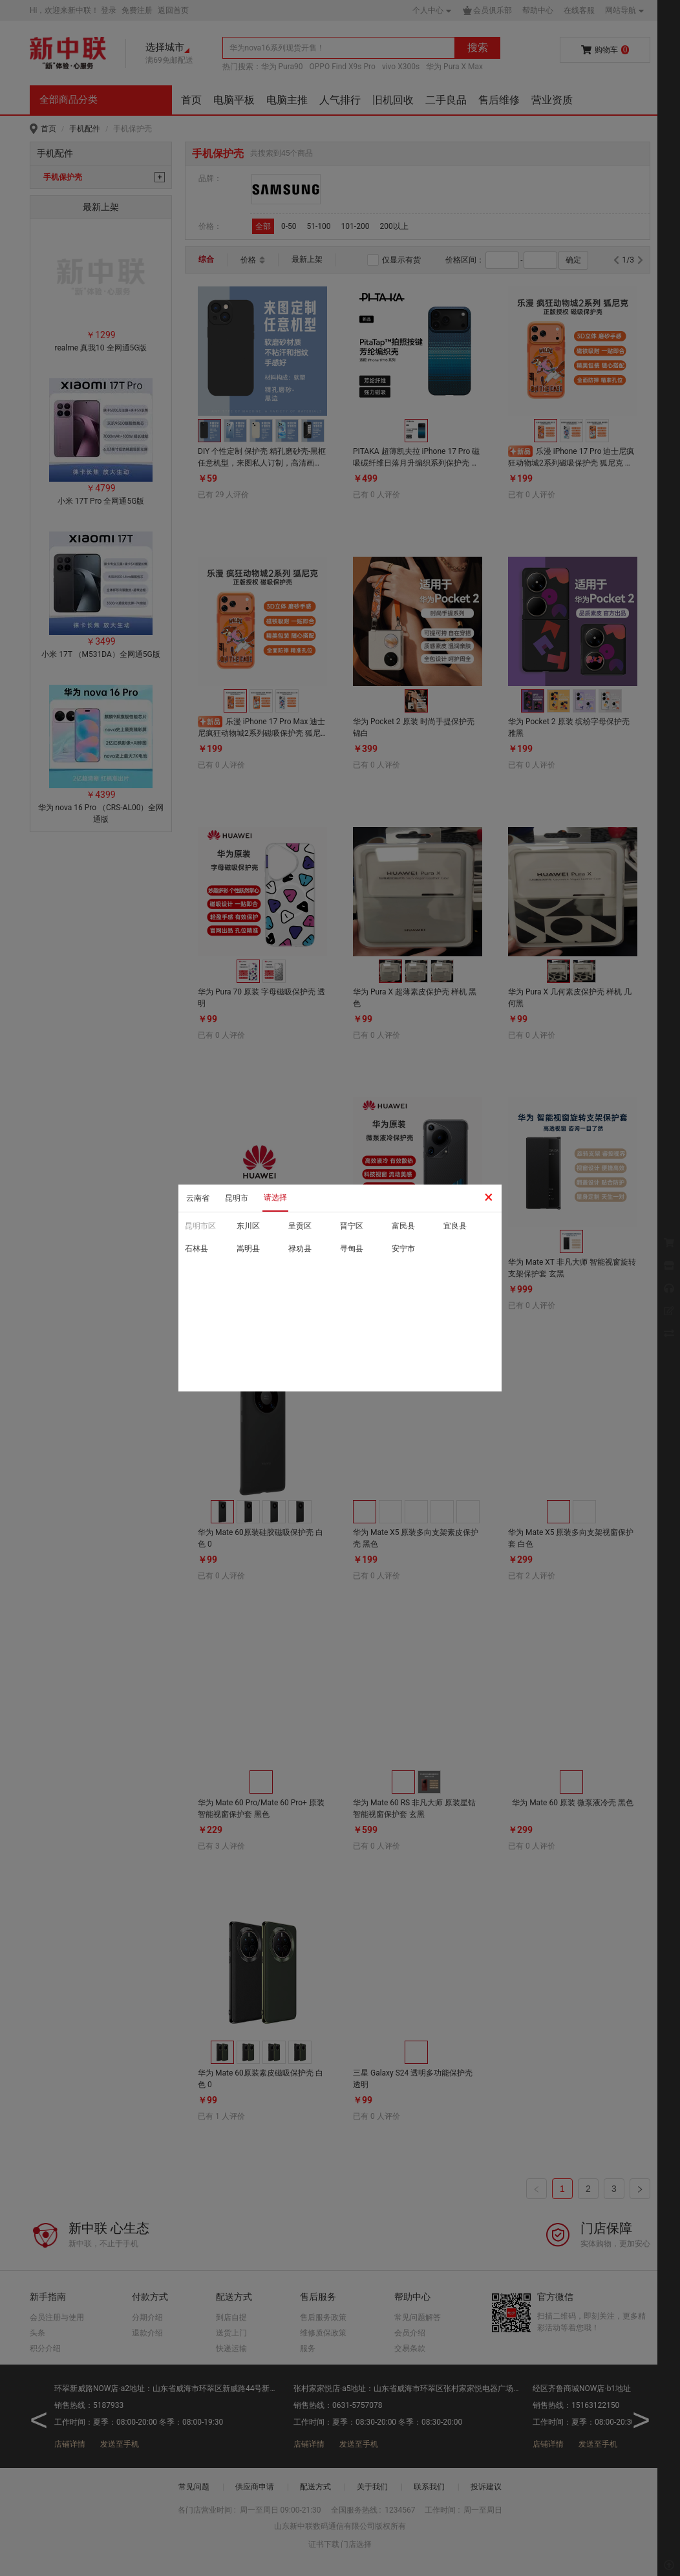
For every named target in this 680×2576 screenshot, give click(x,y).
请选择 (275, 1197)
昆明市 (236, 1198)
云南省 (197, 1198)
